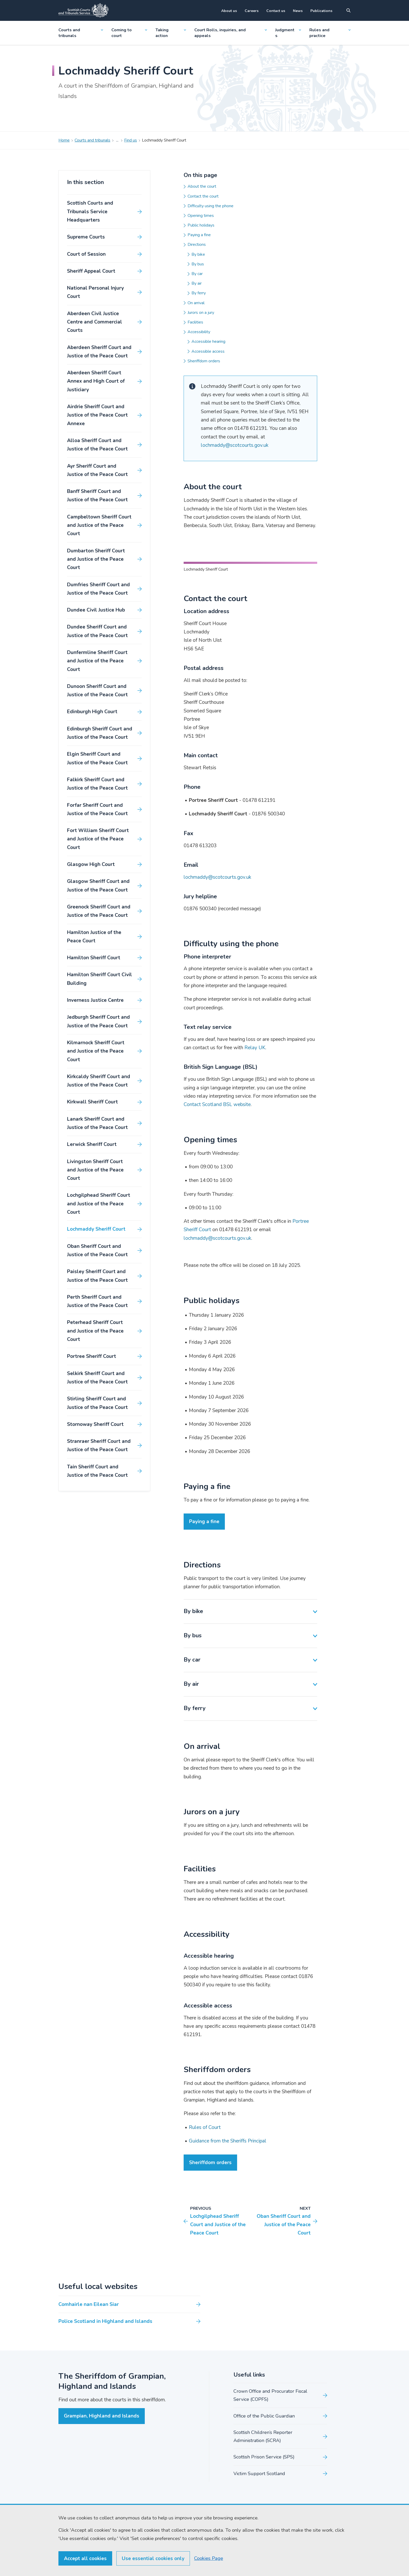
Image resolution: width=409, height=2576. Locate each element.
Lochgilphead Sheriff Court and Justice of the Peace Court (98, 1204)
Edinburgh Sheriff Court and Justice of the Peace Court (99, 733)
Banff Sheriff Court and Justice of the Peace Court (97, 495)
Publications (321, 10)
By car (197, 274)
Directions (197, 244)
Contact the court (203, 196)
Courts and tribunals (80, 33)
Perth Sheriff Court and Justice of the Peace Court (97, 1301)
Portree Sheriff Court (91, 1356)
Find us (130, 140)
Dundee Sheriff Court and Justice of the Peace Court (97, 631)
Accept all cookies (85, 2558)
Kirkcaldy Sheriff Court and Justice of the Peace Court (98, 1080)
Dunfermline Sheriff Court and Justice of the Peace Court (97, 661)
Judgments (288, 33)
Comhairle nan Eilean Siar (88, 2392)
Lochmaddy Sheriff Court (96, 1229)
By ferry (198, 293)
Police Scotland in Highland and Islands (105, 2409)
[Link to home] (83, 10)
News (298, 10)
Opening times (201, 215)
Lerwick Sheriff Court (92, 1144)
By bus (197, 264)
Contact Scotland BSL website (217, 1192)
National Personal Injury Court (95, 292)
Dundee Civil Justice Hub (96, 610)
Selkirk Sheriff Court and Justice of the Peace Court (97, 1377)
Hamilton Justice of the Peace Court (94, 936)
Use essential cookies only (153, 2558)
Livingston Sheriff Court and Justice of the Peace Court (95, 1170)
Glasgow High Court (91, 864)
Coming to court (129, 33)
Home (64, 140)
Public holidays (201, 225)
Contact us (275, 10)
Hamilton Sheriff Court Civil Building (99, 978)
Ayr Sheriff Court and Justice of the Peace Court (97, 470)
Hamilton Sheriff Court (93, 957)
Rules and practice (330, 33)
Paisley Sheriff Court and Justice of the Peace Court (97, 1275)
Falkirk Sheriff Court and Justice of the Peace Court (97, 783)
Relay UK (254, 1135)
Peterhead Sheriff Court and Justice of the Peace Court (95, 1331)
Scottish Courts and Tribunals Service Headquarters (90, 211)
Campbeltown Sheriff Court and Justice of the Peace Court (99, 525)
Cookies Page (207, 2558)
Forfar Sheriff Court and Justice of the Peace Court (97, 809)
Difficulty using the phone (210, 206)
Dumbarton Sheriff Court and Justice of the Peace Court (96, 559)
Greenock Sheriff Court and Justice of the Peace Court (98, 911)
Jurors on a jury (201, 312)
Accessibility (199, 332)
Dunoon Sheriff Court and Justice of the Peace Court (97, 690)
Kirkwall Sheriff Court (92, 1101)
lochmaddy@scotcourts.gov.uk (234, 445)
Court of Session (86, 254)
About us (229, 10)
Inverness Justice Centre (95, 1000)
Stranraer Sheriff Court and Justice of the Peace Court (99, 1445)
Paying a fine (199, 235)
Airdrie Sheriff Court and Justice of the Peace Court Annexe (97, 415)
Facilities (195, 322)
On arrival (196, 303)
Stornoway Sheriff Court (95, 1424)
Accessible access (208, 351)
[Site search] (348, 10)
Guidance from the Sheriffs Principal (227, 2229)
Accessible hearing (208, 341)
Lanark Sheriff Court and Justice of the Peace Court (97, 1123)
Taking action (170, 33)
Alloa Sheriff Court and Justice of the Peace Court (97, 444)
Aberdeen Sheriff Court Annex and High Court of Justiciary (96, 381)
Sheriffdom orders (204, 361)
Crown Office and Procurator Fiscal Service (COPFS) (270, 2483)
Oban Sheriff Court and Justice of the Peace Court (97, 1250)
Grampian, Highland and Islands (101, 2504)
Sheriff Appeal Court (91, 271)
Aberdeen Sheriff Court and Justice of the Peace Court (99, 351)
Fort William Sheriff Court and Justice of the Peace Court (98, 839)
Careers (251, 10)
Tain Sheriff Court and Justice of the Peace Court (97, 1471)
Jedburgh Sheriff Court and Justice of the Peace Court (98, 1021)
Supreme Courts (86, 237)
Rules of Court (205, 2215)
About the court (202, 186)
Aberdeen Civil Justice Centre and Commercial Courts (94, 322)
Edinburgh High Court (92, 711)
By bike (198, 254)
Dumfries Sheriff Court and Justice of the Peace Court (98, 588)
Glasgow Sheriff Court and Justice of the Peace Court (98, 885)
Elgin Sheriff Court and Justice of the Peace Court (97, 758)
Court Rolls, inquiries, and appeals (230, 33)
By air (196, 283)
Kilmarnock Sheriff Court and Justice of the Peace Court (95, 1051)
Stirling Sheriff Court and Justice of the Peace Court (97, 1403)
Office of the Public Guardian (264, 2504)
